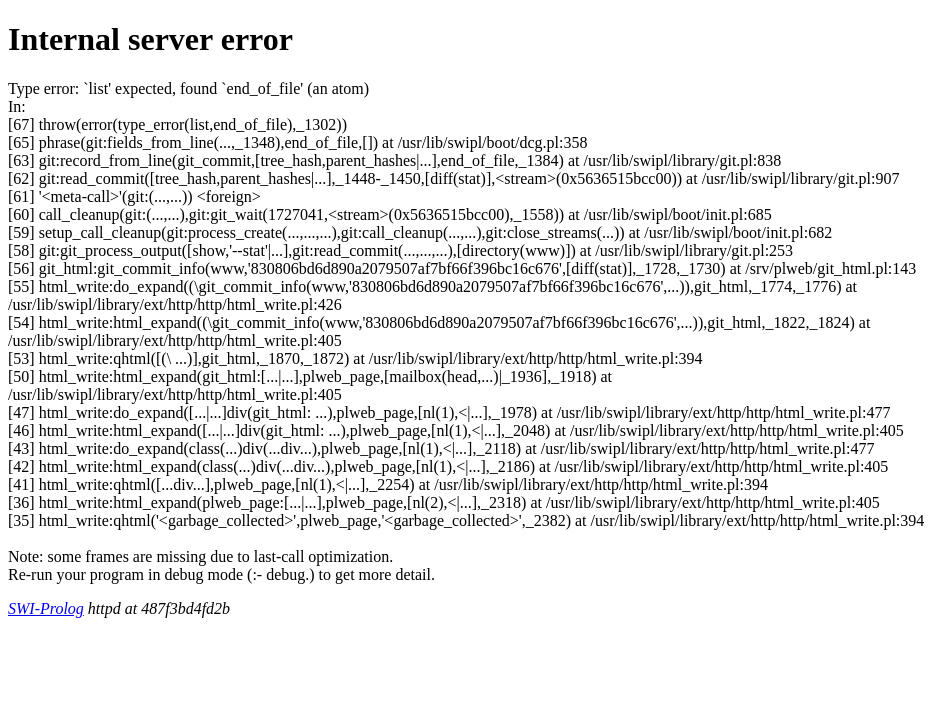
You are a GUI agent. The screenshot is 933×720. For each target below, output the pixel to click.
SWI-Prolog (46, 608)
